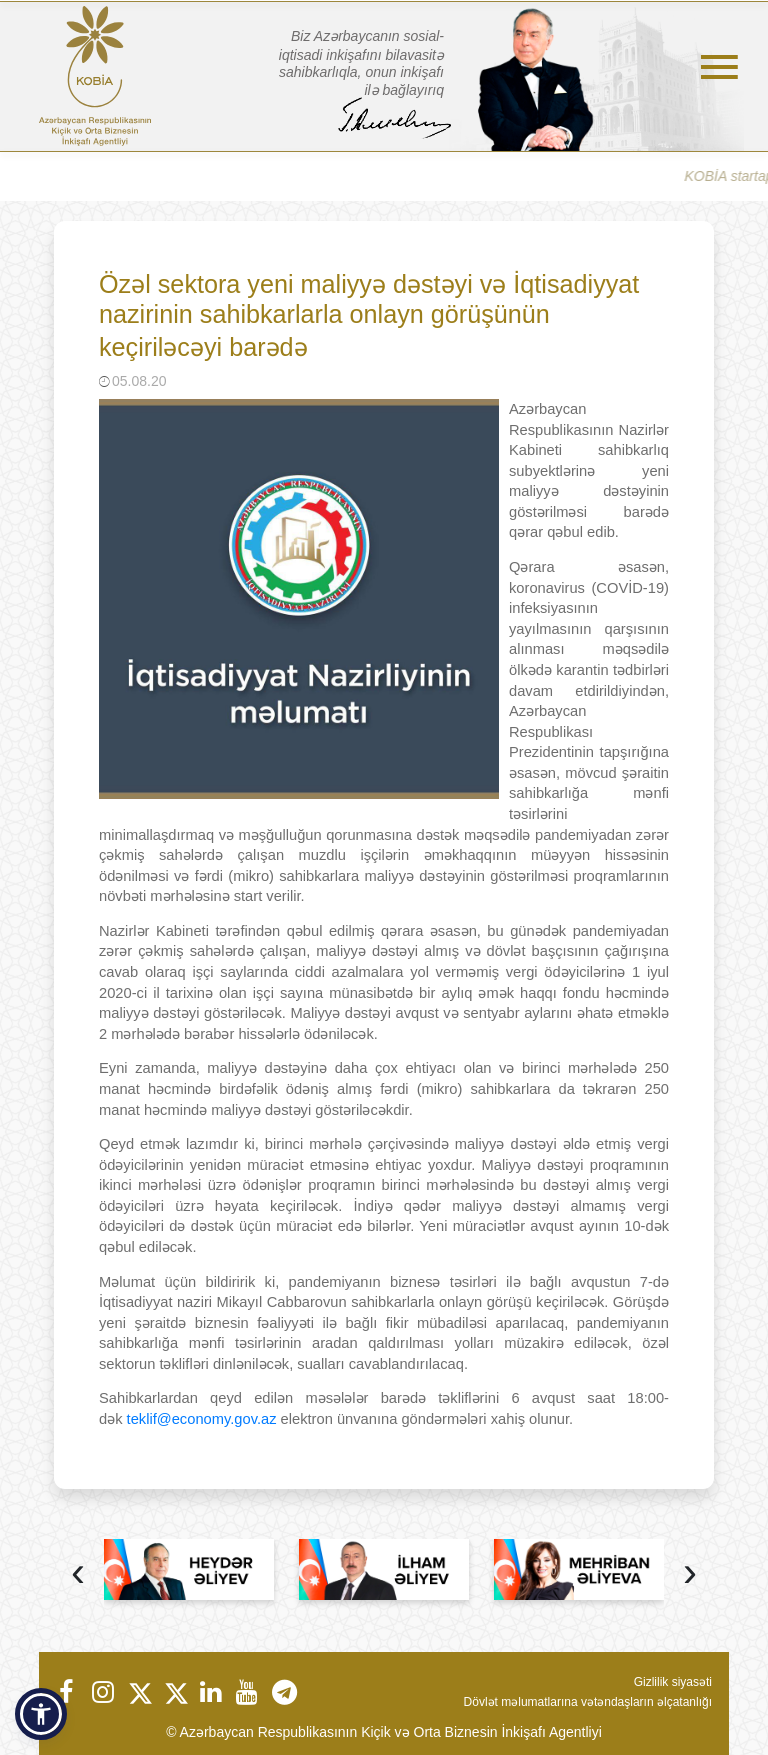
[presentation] (78, 1574)
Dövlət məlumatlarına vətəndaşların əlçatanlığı (588, 1702)
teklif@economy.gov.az (202, 1419)
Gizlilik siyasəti (673, 1682)
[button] (41, 1714)
